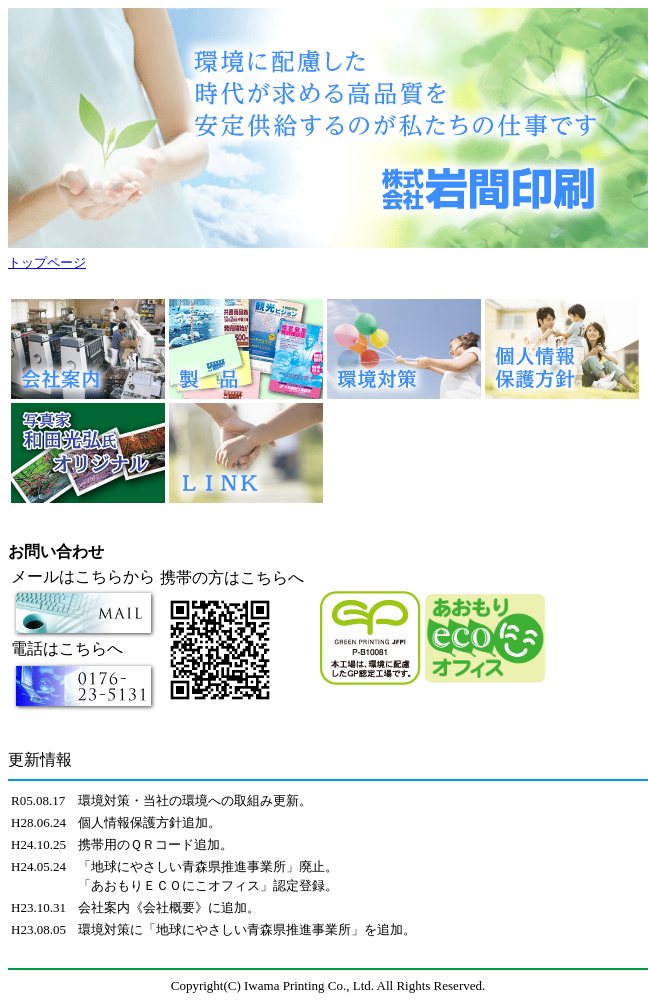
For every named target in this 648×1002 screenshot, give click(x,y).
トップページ (47, 262)
